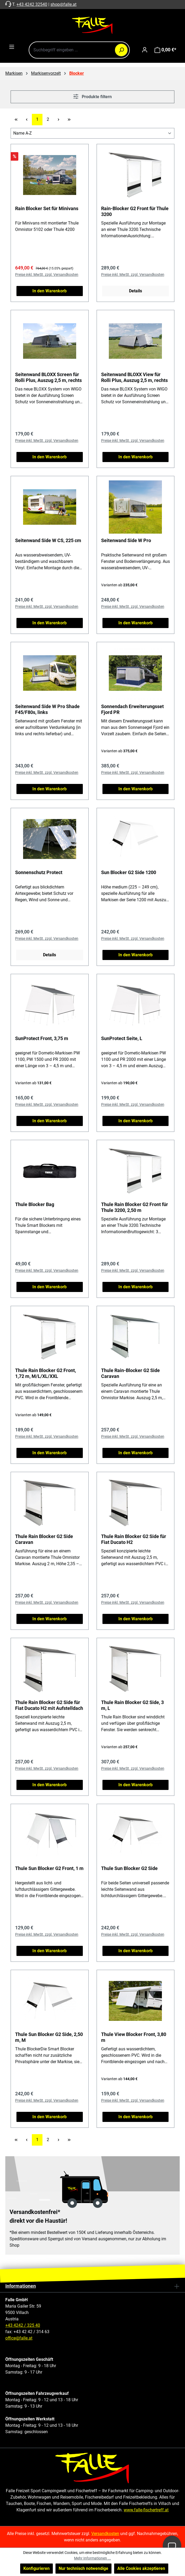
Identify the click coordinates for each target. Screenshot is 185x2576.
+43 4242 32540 (31, 4)
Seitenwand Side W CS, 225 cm (48, 540)
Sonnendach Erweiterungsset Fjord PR (132, 709)
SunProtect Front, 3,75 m (41, 1038)
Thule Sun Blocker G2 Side (129, 1868)
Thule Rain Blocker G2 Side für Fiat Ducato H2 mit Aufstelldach (49, 1705)
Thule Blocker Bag (34, 1204)
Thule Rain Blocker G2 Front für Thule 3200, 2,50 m (134, 1207)
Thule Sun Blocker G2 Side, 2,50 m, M (49, 2037)
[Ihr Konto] (144, 49)
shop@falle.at (63, 4)
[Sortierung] (92, 133)
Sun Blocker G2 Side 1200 (128, 872)
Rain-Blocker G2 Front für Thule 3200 (135, 211)
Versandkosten (105, 2533)
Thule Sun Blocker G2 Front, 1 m (49, 1868)
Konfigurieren (36, 2568)
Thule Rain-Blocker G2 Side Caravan (130, 1373)
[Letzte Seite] (69, 119)
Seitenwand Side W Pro (126, 540)
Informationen (20, 2286)
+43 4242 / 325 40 (22, 2325)
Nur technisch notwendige (83, 2568)
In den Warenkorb (49, 290)
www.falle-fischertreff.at (146, 2509)
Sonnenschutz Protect (38, 872)
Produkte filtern (92, 96)
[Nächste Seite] (58, 119)
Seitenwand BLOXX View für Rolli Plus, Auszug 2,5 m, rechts (134, 377)
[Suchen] (121, 50)
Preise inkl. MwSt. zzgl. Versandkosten (46, 274)
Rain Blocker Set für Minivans (46, 208)
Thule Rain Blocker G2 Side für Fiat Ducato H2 (133, 1539)
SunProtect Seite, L (121, 1038)
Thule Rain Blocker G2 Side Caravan (44, 1539)
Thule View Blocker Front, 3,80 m (133, 2037)
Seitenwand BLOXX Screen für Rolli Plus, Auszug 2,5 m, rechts (48, 377)
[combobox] (79, 50)
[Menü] (11, 46)
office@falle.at (18, 2338)
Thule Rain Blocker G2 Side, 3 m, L (132, 1705)
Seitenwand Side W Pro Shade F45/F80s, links (47, 709)
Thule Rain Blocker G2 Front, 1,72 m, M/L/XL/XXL (45, 1373)
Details (135, 290)
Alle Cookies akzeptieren (141, 2568)
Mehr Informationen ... (92, 2558)
